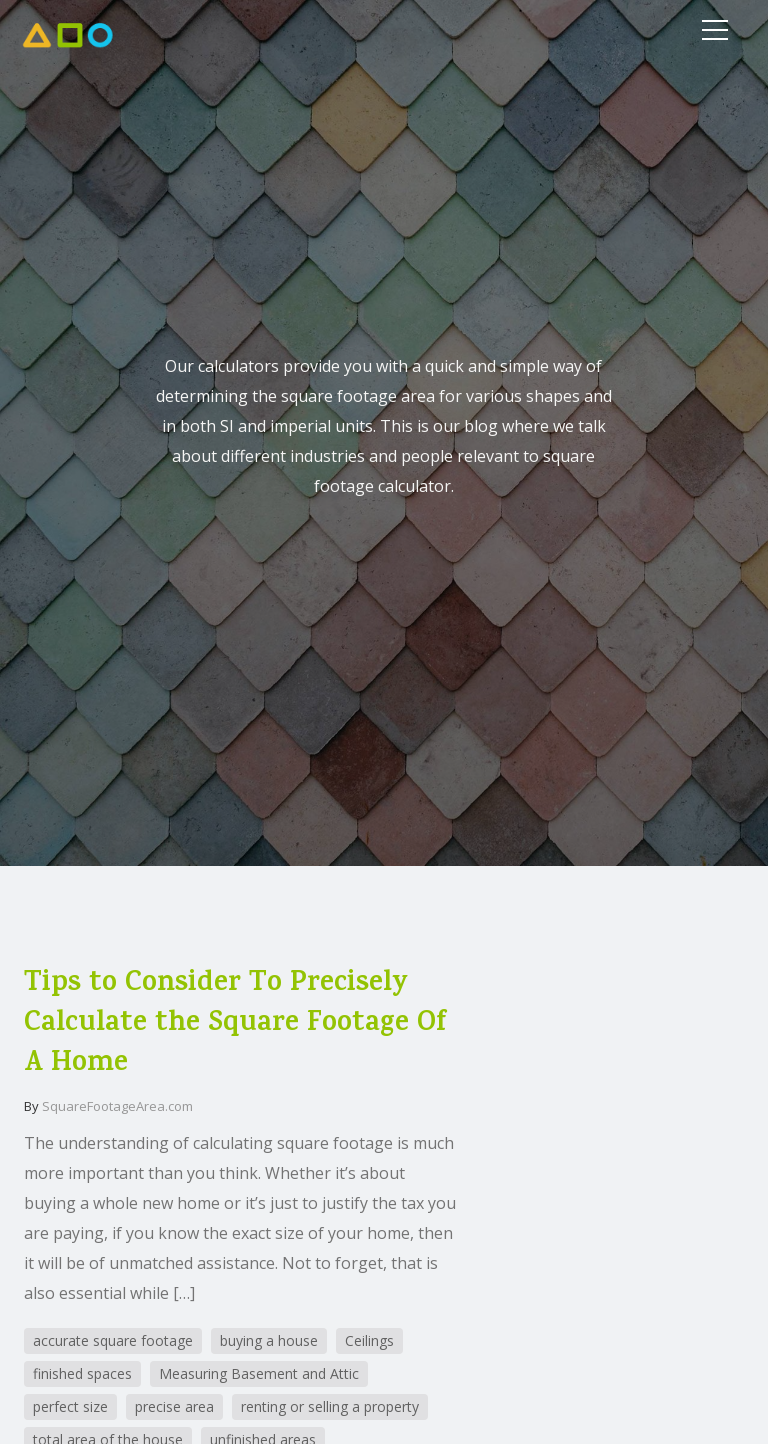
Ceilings (369, 1340)
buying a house (269, 1340)
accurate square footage (113, 1340)
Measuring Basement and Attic (259, 1373)
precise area (174, 1406)
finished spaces (82, 1373)
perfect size (70, 1406)
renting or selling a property (330, 1406)
